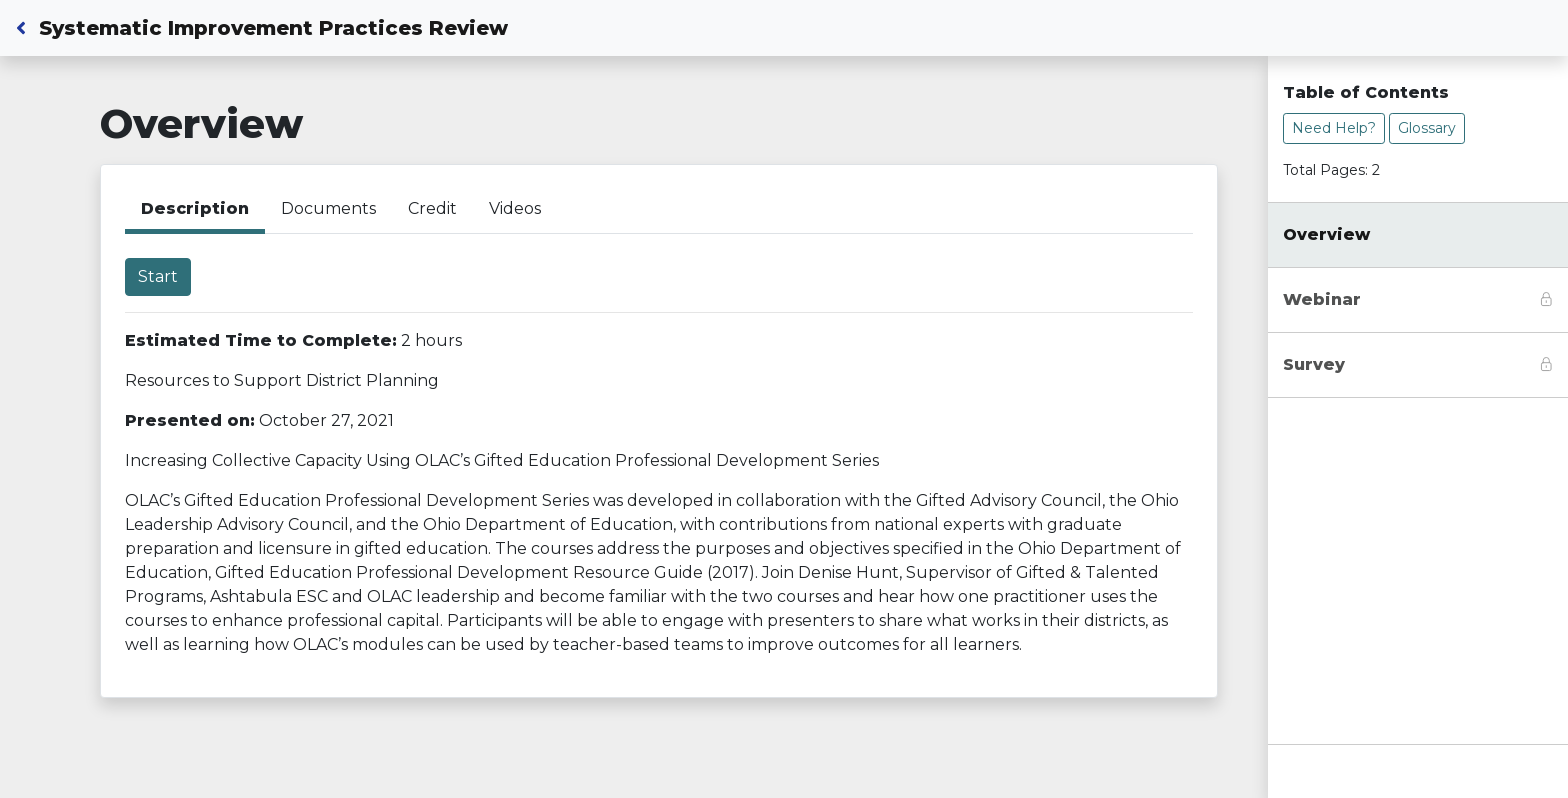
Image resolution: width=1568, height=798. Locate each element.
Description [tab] (195, 208)
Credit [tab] (432, 208)
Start (158, 276)
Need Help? (1334, 128)
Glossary (1427, 128)
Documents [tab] (328, 208)
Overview (1326, 234)
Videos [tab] (515, 208)
